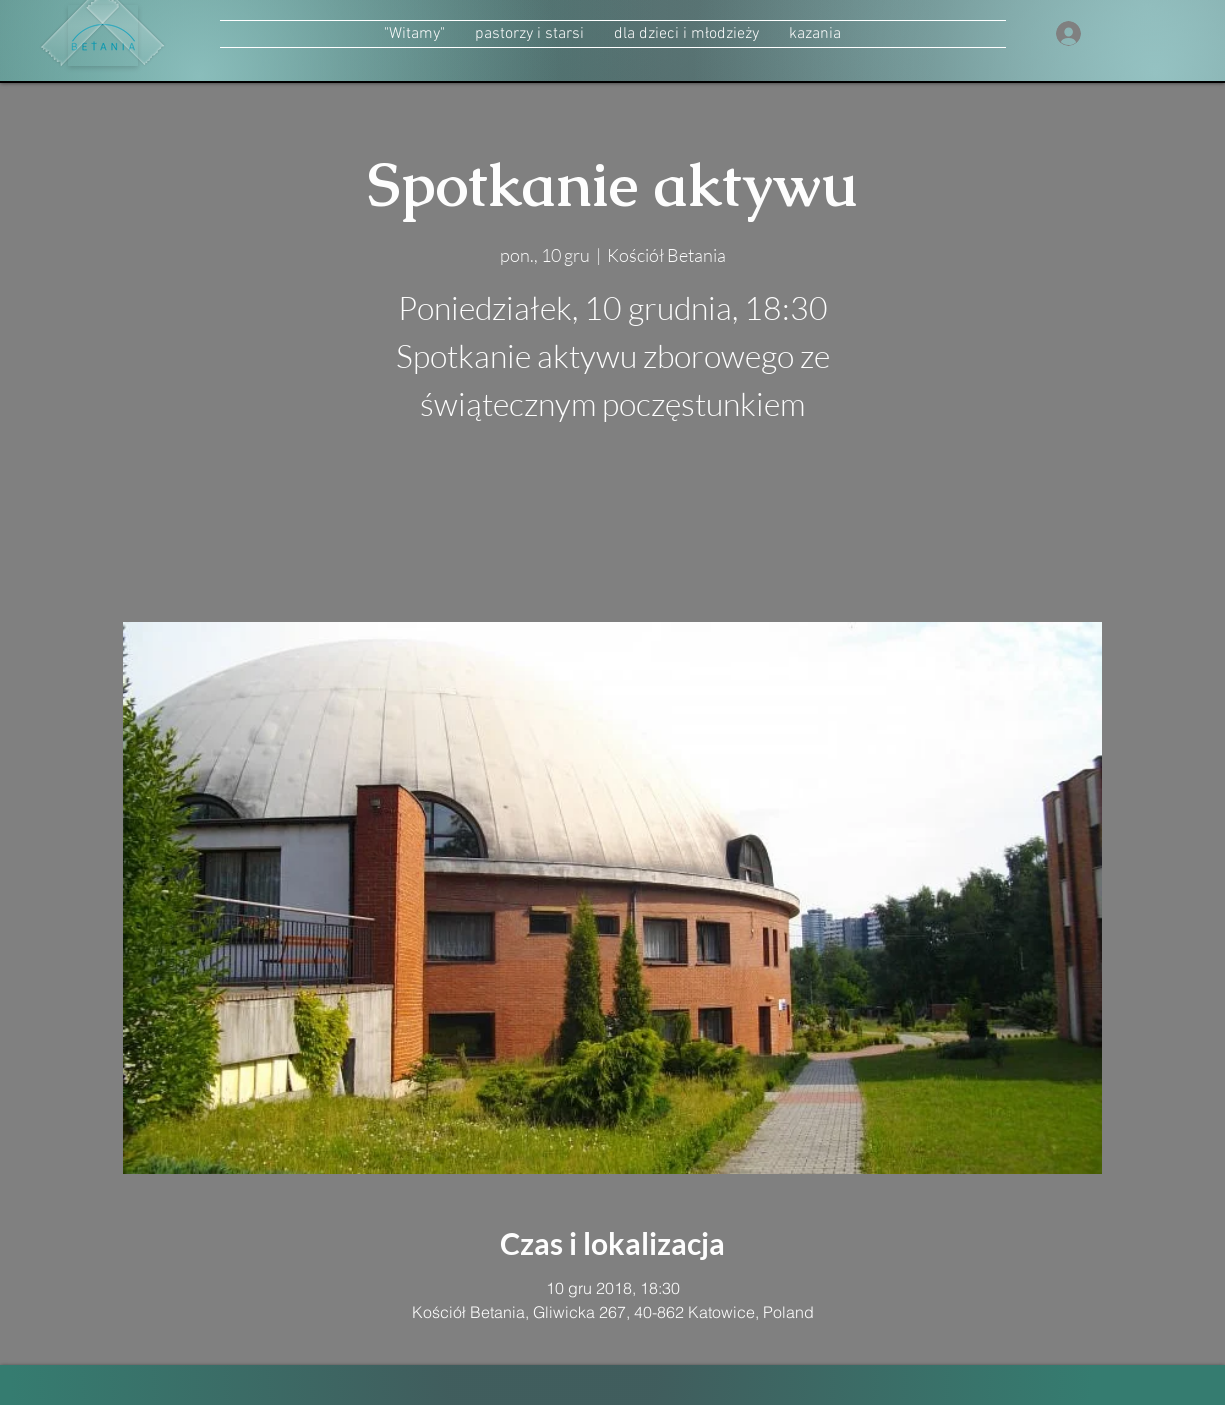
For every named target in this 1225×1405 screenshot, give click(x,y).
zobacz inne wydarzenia (612, 527)
